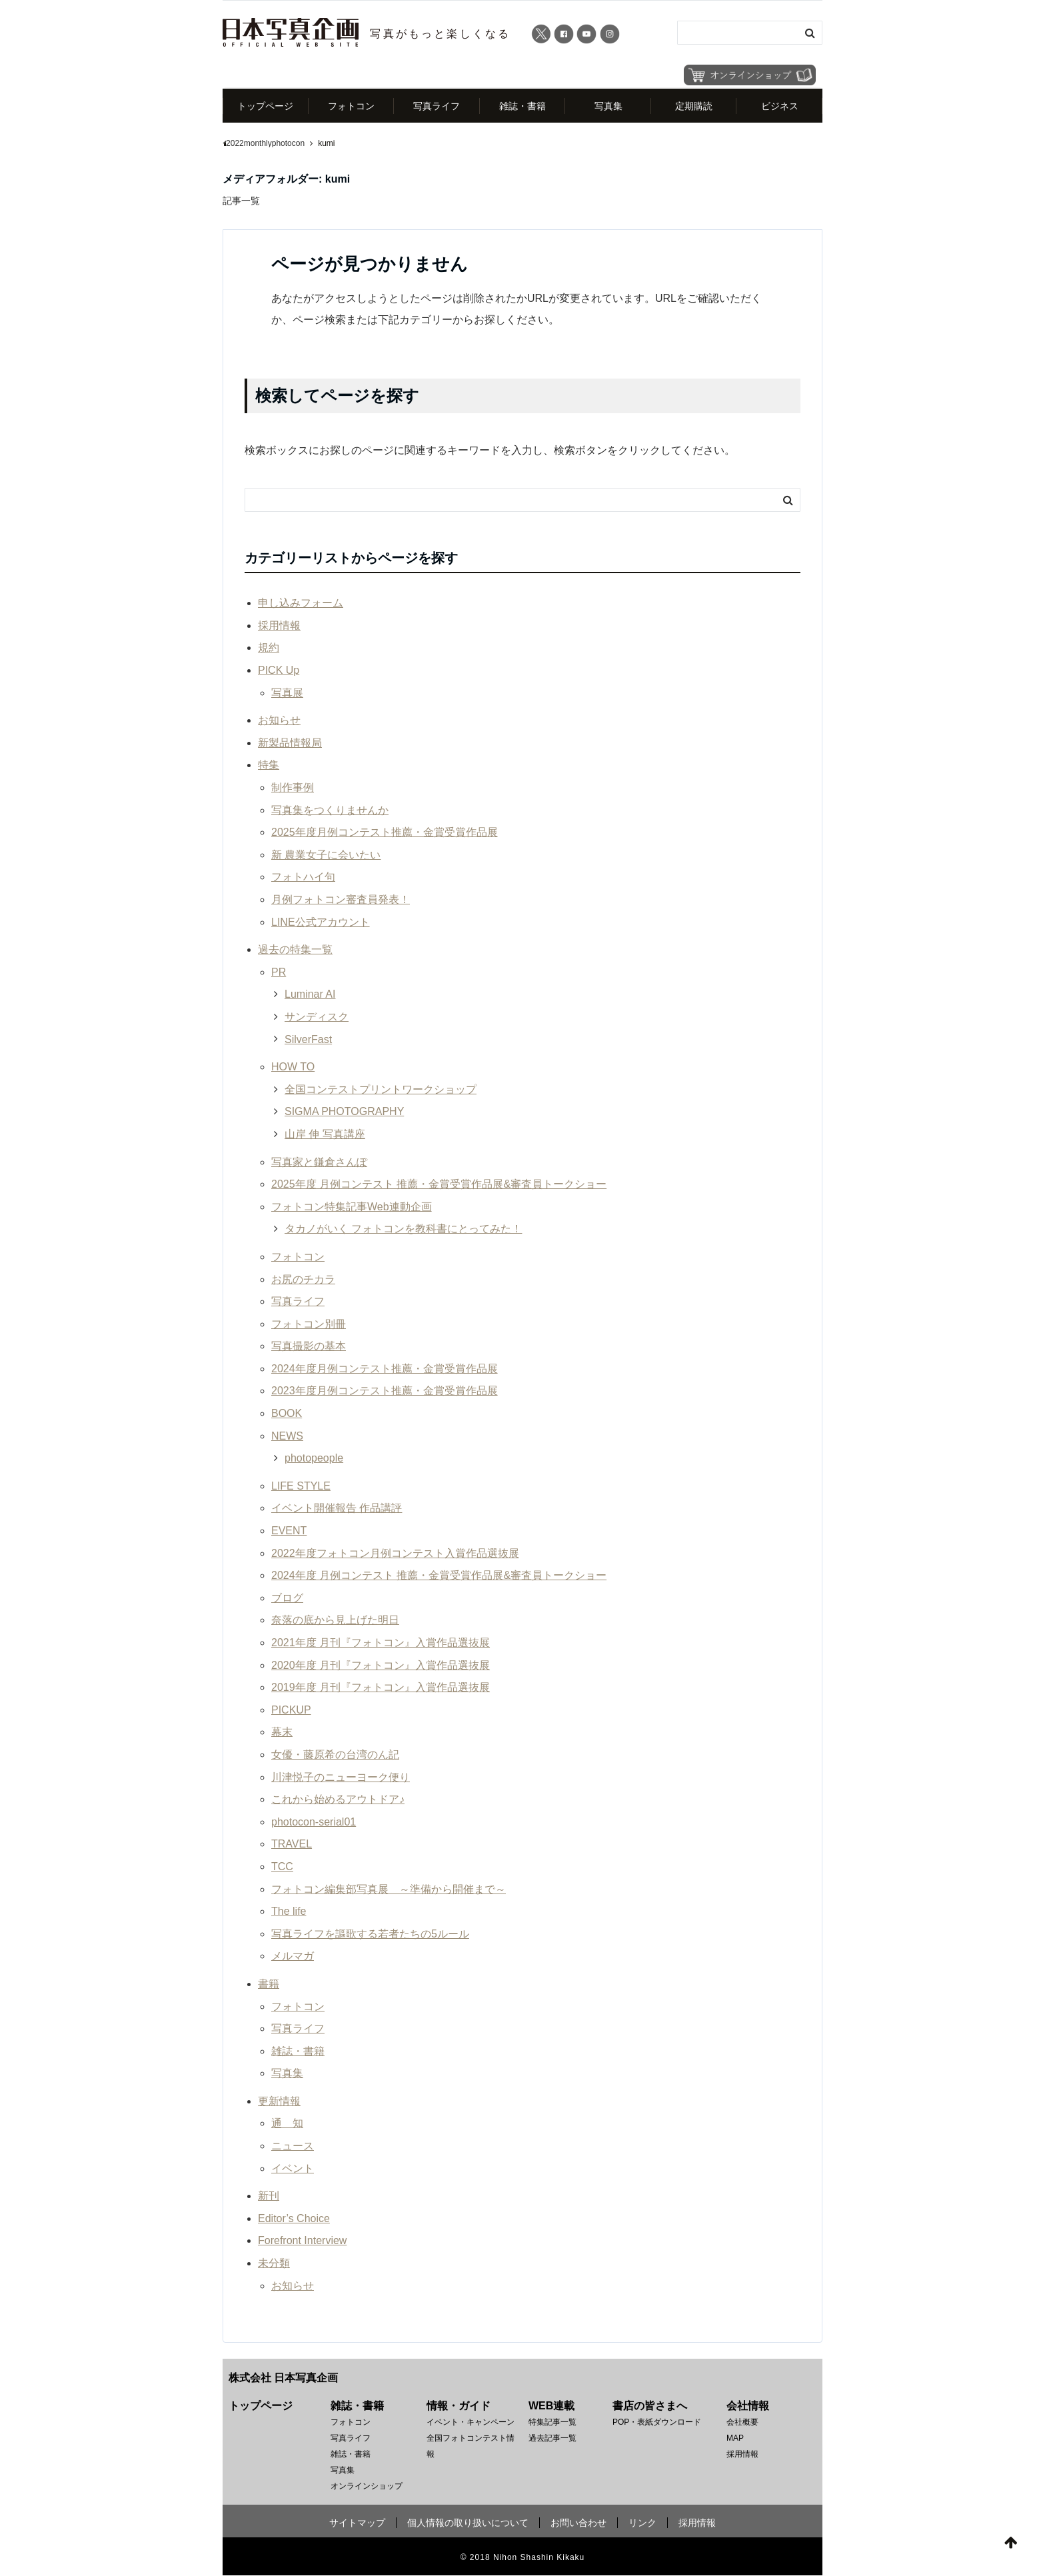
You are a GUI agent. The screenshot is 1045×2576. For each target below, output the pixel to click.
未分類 (274, 2263)
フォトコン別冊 (308, 1324)
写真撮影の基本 (308, 1346)
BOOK (286, 1413)
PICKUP (291, 1710)
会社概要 (742, 2422)
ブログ (287, 1598)
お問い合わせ (578, 2523)
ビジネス (779, 106)
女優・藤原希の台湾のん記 (335, 1754)
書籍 (268, 1983)
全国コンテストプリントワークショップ (381, 1089)
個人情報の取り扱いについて (467, 2523)
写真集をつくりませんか (330, 810)
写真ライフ (436, 106)
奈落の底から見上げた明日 (335, 1620)
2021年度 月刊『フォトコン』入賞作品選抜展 (380, 1642)
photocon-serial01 (313, 1822)
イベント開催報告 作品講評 (336, 1508)
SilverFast (308, 1039)
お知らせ (279, 720)
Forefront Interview (302, 2241)
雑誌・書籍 (522, 106)
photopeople (314, 1458)
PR (278, 972)
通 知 (287, 2123)
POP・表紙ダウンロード (656, 2422)
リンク (642, 2523)
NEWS (287, 1436)
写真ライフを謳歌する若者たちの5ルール (370, 1933)
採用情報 (279, 625)
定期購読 (693, 106)
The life (288, 1911)
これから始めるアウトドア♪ (338, 1800)
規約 (268, 648)
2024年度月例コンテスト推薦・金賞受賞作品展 (384, 1368)
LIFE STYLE (301, 1486)
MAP (735, 2438)
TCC (282, 1866)
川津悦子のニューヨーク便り (340, 1777)
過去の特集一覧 (295, 950)
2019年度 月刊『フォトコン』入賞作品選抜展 (380, 1688)
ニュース (292, 2145)
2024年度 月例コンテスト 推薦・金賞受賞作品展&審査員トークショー (438, 1576)
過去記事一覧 (552, 2438)
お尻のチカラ (303, 1279)
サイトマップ (357, 2523)
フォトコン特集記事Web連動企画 (351, 1206)
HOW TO (293, 1067)
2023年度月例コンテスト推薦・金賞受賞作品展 (384, 1391)
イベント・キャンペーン (471, 2422)
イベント (292, 2168)
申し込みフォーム (300, 603)
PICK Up (278, 670)
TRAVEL (291, 1844)
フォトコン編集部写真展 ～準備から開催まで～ (388, 1889)
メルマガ (292, 1956)
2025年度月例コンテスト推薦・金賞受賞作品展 (384, 832)
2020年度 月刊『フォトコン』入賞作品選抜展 (380, 1665)
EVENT (289, 1530)
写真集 (608, 106)
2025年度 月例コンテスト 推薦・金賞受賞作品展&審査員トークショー (438, 1184)
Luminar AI (310, 994)
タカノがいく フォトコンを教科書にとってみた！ (403, 1229)
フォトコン (351, 106)
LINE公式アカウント (320, 922)
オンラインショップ (367, 2486)
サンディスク (317, 1016)
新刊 (268, 2196)
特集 (268, 765)
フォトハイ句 (303, 877)
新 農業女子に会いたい (326, 854)
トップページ (265, 106)
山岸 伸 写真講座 (325, 1134)
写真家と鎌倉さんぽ (319, 1162)
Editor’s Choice (294, 2218)
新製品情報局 (290, 742)
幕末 (282, 1732)
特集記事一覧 (552, 2422)
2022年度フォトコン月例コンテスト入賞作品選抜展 (395, 1553)
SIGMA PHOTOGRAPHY (344, 1112)
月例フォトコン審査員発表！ (340, 899)
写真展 (287, 692)
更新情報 (279, 2101)
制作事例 (292, 787)
